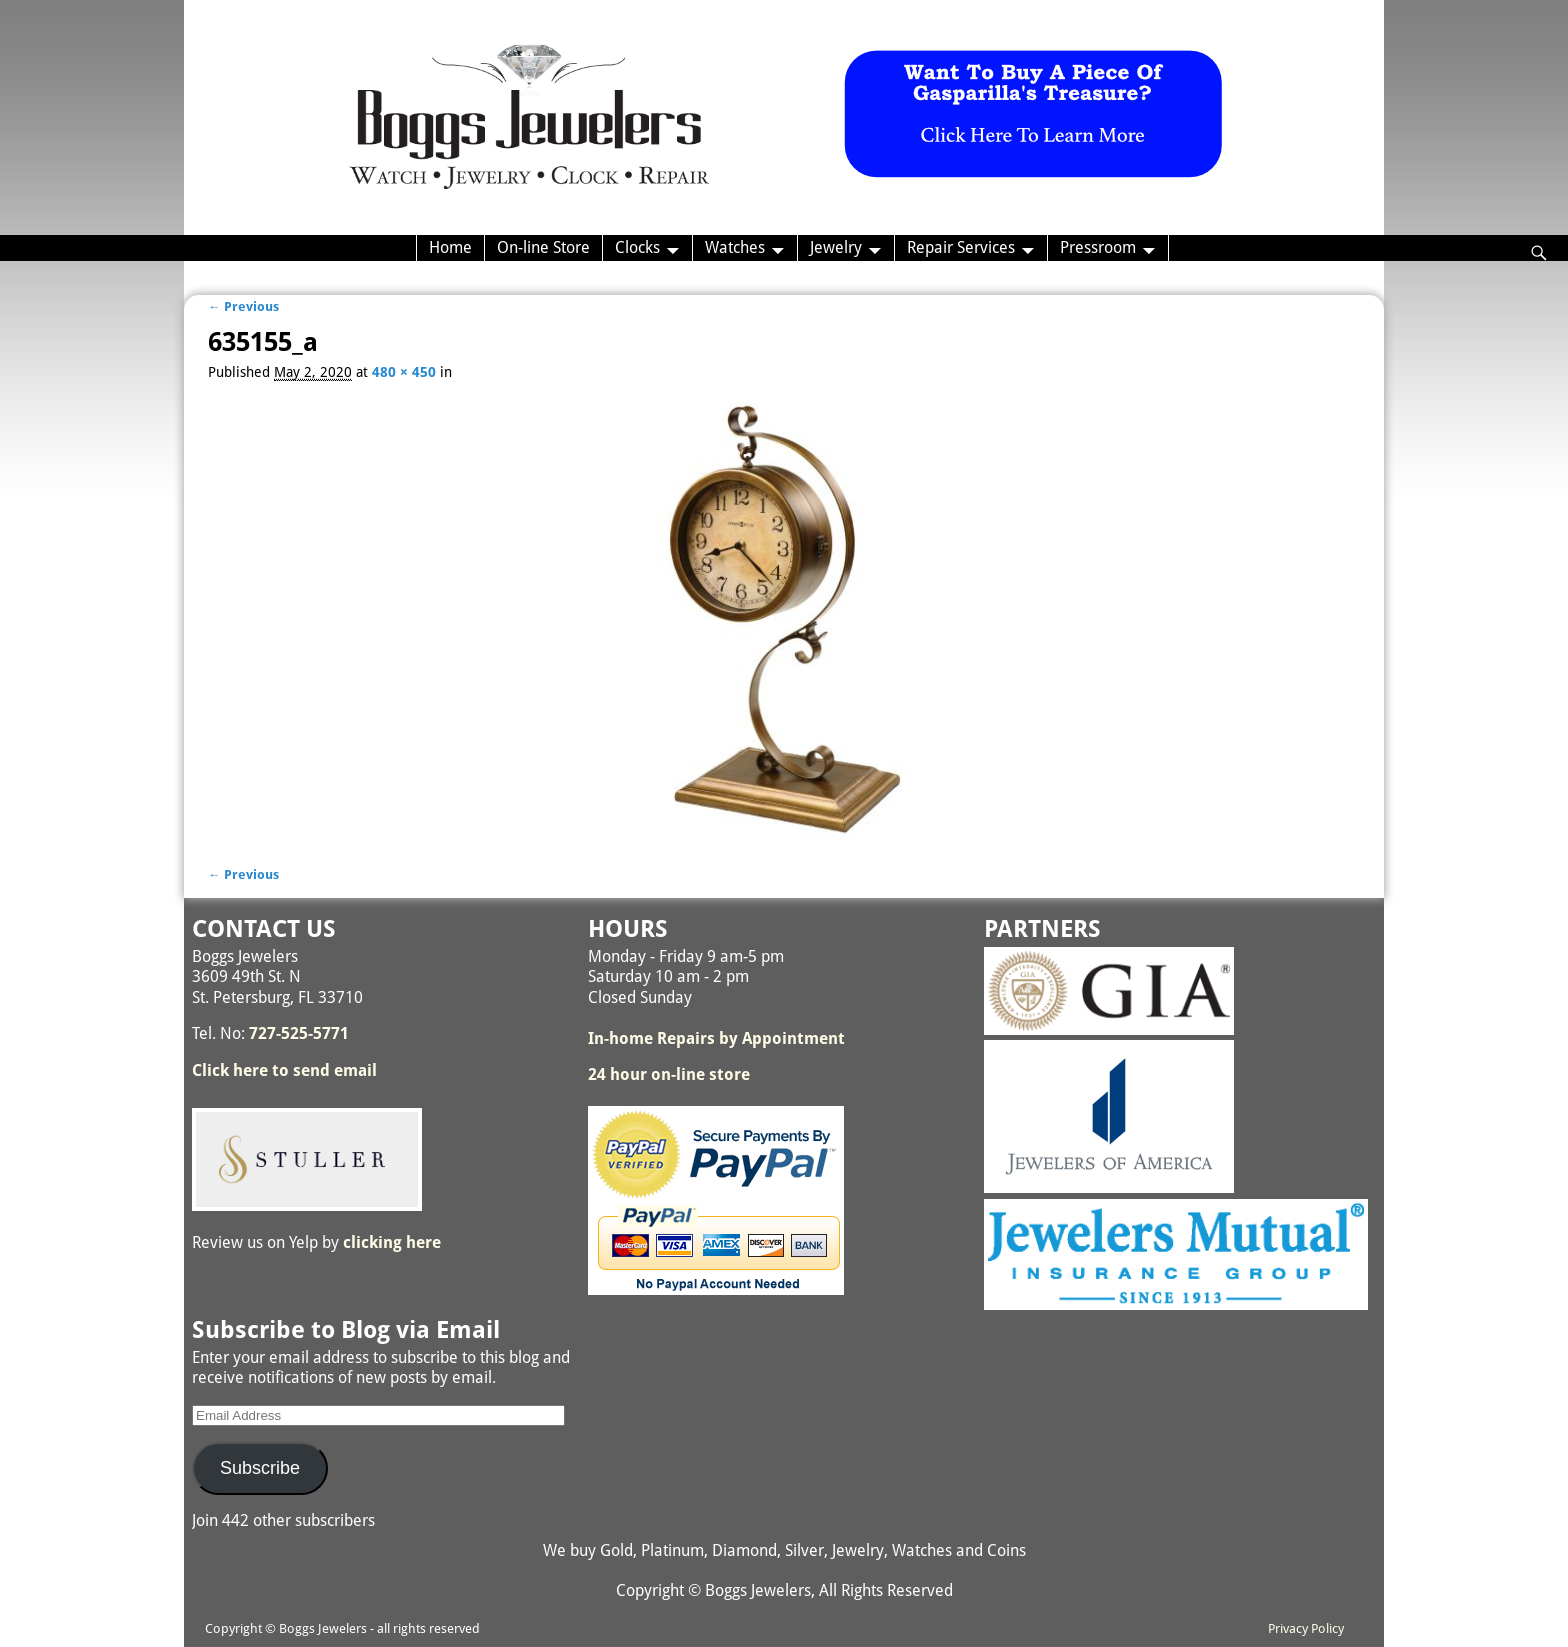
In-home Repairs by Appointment (716, 1038)
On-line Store (543, 247)
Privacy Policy (1306, 1628)
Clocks (637, 247)
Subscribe (260, 1468)
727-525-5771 (299, 1033)
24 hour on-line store (669, 1074)
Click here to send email (284, 1070)
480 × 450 (404, 372)
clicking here (392, 1242)
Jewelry (836, 247)
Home (450, 247)
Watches (735, 247)
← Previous (243, 306)
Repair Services (961, 247)
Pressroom (1098, 247)
